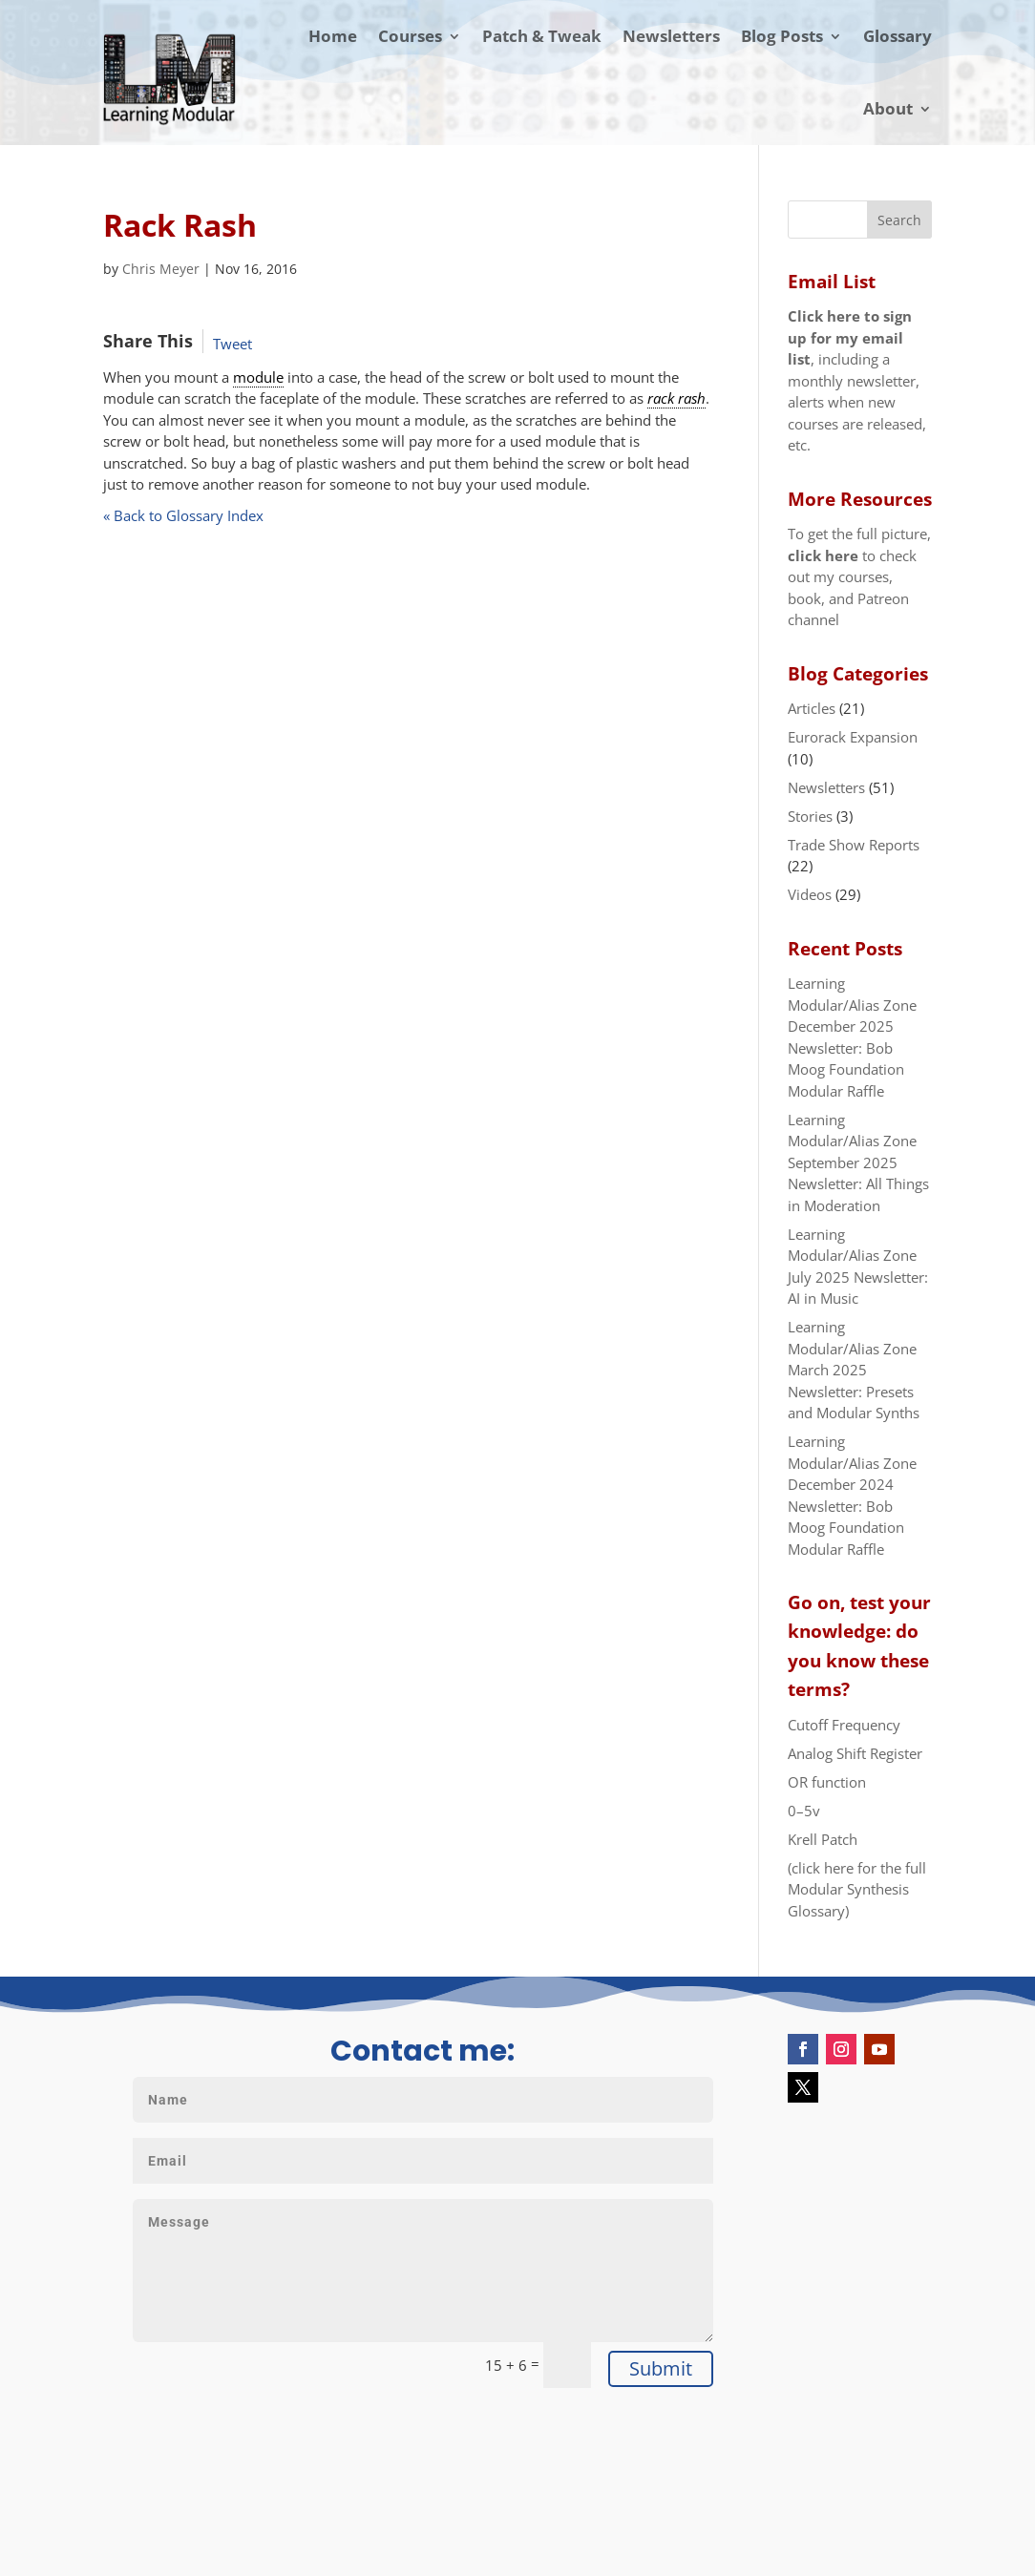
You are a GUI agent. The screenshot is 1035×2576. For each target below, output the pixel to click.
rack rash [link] (676, 398)
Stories (810, 816)
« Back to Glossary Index (183, 515)
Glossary (897, 36)
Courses (410, 36)
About (888, 108)
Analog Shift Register (855, 1753)
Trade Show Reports (853, 844)
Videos (810, 894)
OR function (827, 1781)
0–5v (804, 1810)
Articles (811, 708)
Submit (660, 2368)
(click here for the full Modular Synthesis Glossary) (857, 1889)
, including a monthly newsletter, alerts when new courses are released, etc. (857, 380)
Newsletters (671, 36)
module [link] (258, 377)
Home (332, 36)
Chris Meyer (161, 269)
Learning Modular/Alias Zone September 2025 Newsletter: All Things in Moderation (858, 1162)
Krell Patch (822, 1839)
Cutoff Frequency (844, 1724)
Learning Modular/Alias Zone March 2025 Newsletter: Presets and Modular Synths (853, 1369)
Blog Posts (782, 36)
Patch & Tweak (542, 36)
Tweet (232, 343)
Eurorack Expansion (853, 736)
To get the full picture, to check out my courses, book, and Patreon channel (859, 576)
